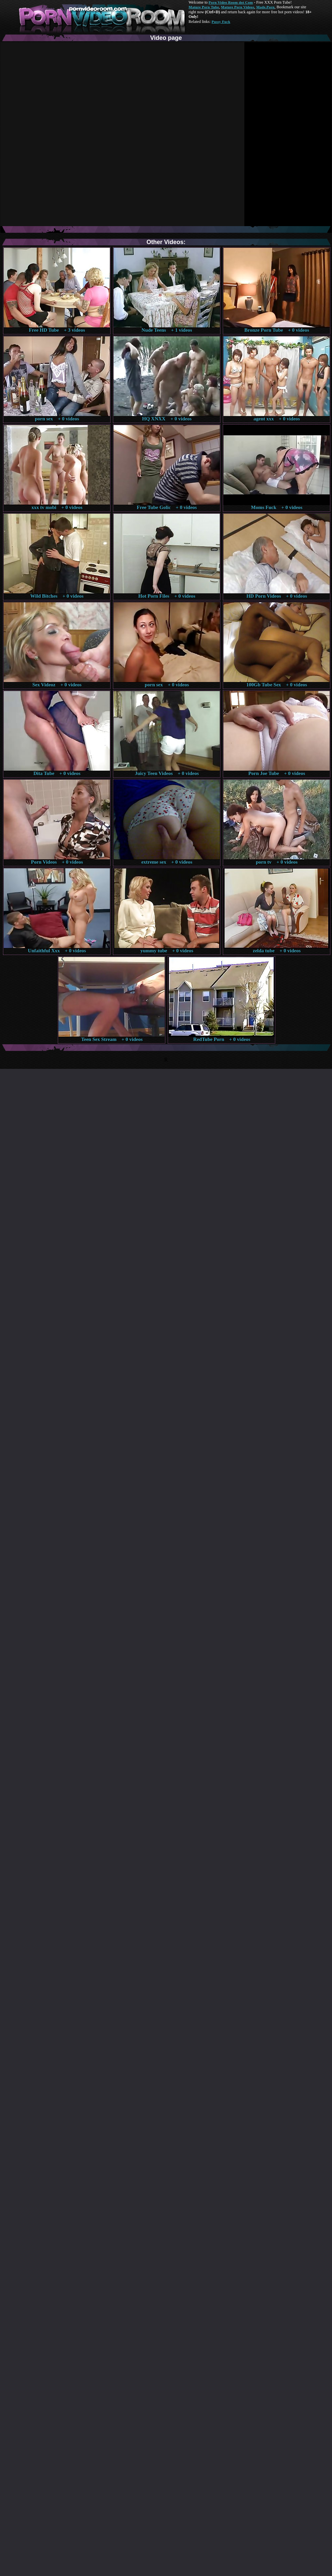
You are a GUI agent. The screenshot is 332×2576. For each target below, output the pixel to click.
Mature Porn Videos (237, 7)
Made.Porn (265, 7)
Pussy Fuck (220, 22)
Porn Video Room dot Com (230, 2)
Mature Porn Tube (204, 7)
